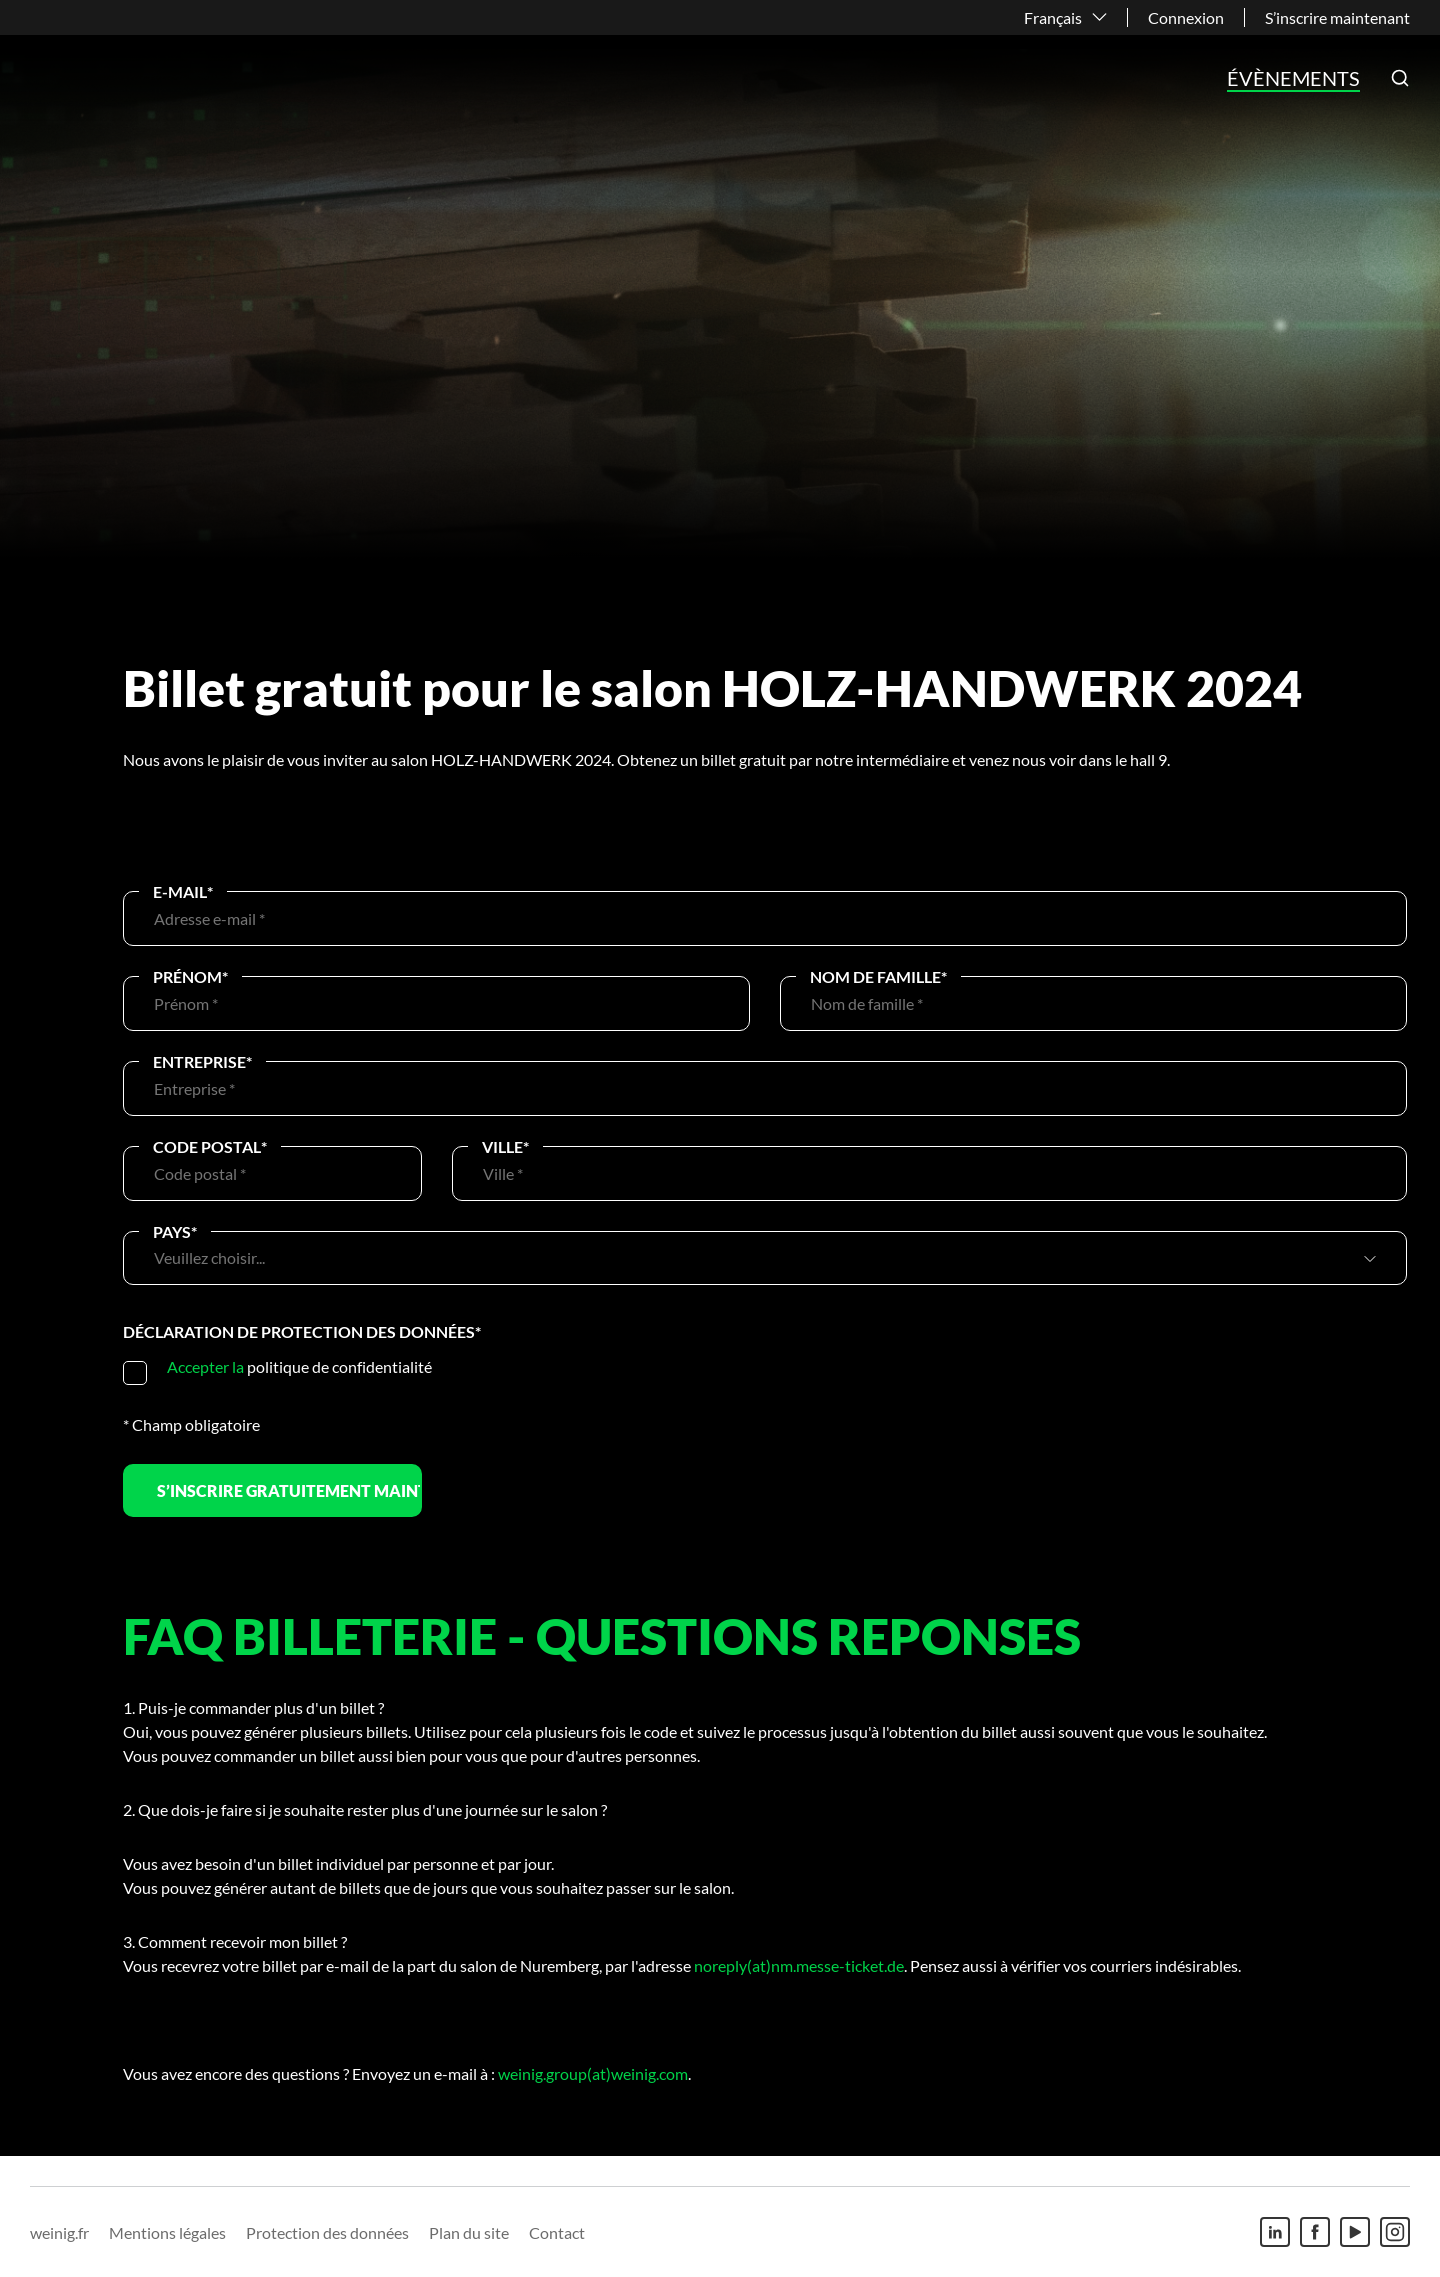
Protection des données (327, 2232)
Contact (557, 2232)
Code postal (210, 1146)
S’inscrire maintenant (1337, 17)
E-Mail (183, 891)
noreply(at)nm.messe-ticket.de (799, 1965)
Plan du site (469, 2232)
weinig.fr (59, 2232)
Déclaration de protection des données (302, 1331)
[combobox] (756, 1258)
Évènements (1293, 78)
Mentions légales (167, 2232)
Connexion (1186, 17)
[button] (1400, 78)
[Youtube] (1355, 2232)
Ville (505, 1146)
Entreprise (202, 1061)
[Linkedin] (1275, 2232)
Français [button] (1053, 17)
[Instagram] (1395, 2232)
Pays (175, 1231)
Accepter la (205, 1366)
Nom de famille (878, 976)
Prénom (190, 976)
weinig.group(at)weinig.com (593, 2073)
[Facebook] (1315, 2232)
